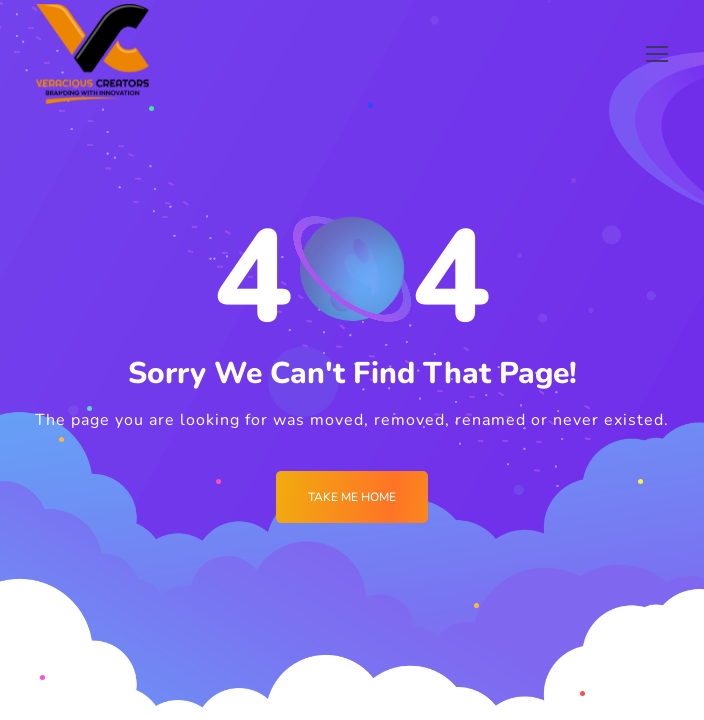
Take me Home (352, 497)
